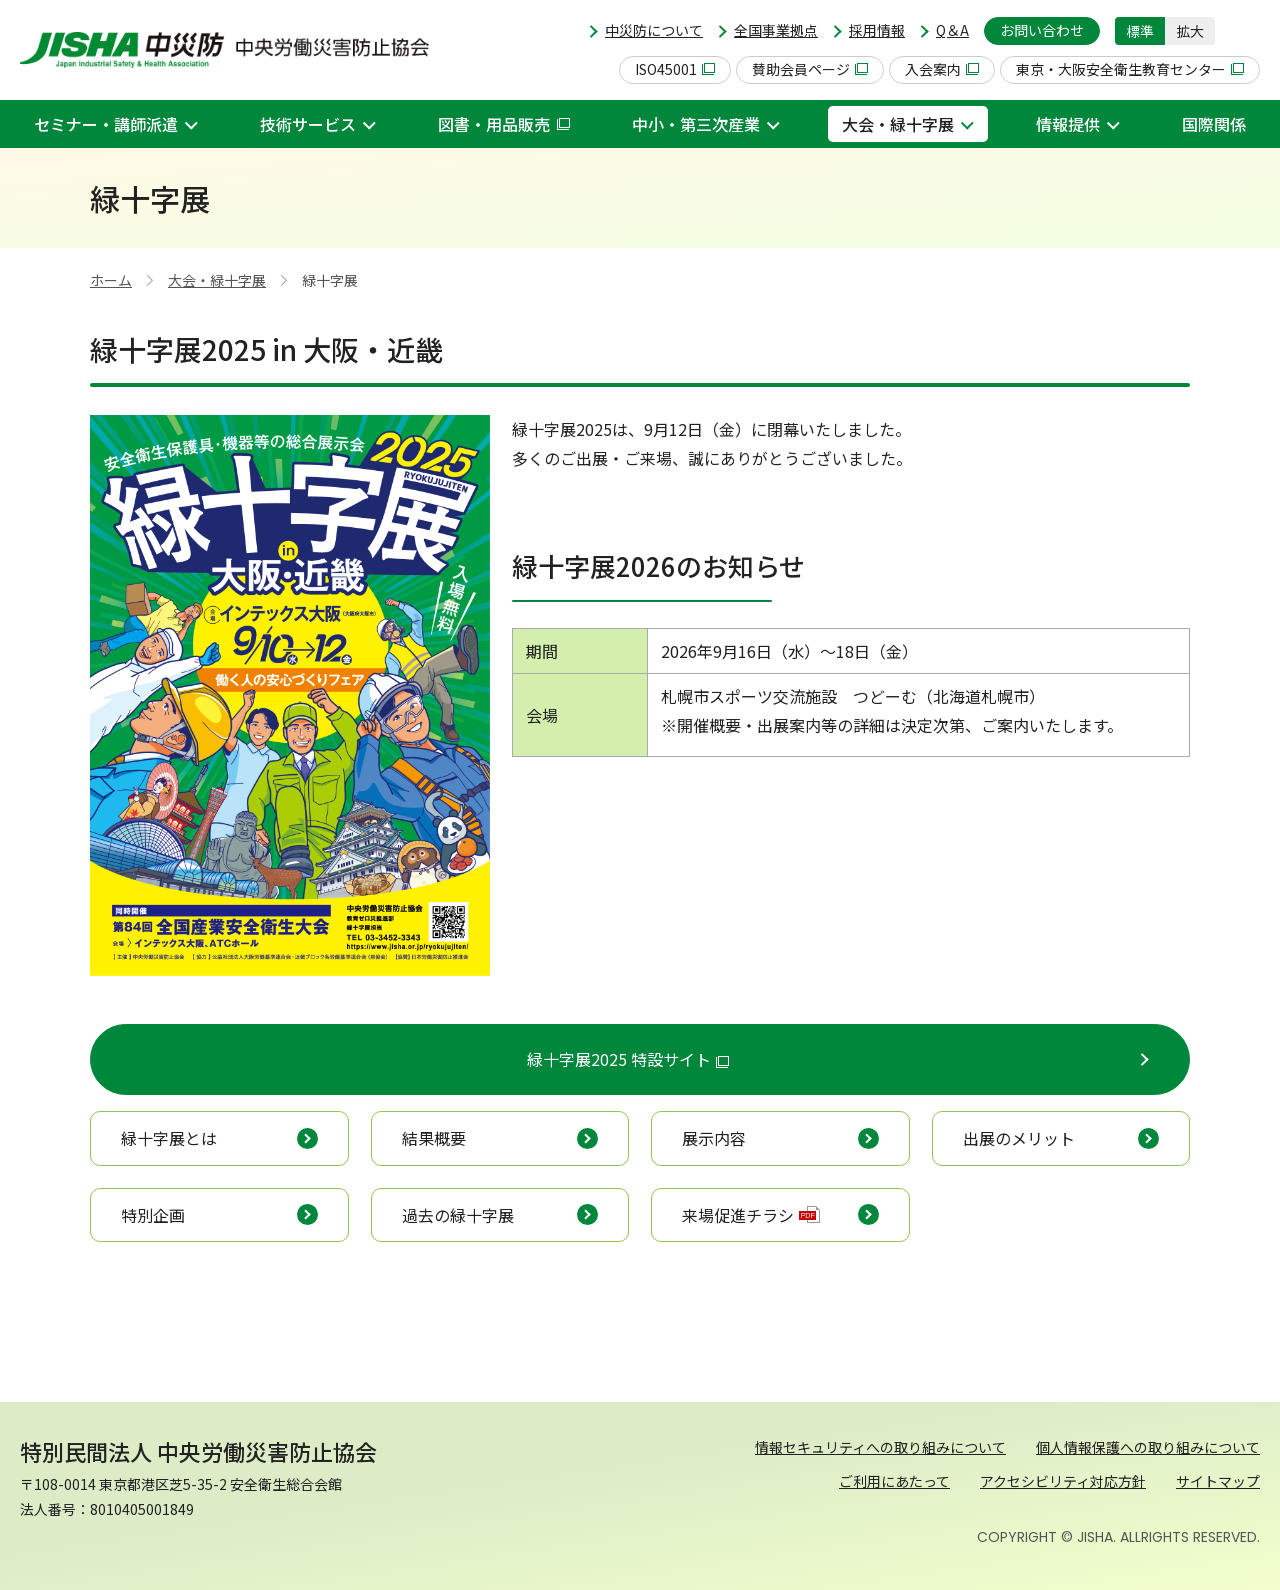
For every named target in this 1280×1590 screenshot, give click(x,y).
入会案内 (942, 69)
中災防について (654, 30)
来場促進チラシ (751, 1215)
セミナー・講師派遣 (106, 124)
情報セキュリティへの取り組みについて (880, 1447)
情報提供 (1068, 124)
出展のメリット (1019, 1138)
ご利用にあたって (894, 1481)
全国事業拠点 (776, 30)
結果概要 (434, 1138)
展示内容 (714, 1138)
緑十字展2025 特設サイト (628, 1059)
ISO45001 (675, 69)
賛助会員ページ (810, 69)
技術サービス (308, 124)
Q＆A (952, 30)
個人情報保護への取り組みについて (1148, 1447)
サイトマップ (1218, 1481)
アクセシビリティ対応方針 (1063, 1481)
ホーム (111, 280)
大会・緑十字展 (898, 124)
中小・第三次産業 (696, 124)
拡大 (1190, 31)
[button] (1245, 31)
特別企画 (153, 1215)
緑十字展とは (169, 1138)
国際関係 (1214, 124)
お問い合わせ (1042, 30)
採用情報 (877, 30)
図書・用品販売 (504, 124)
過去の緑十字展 (458, 1215)
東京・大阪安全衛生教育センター (1130, 69)
